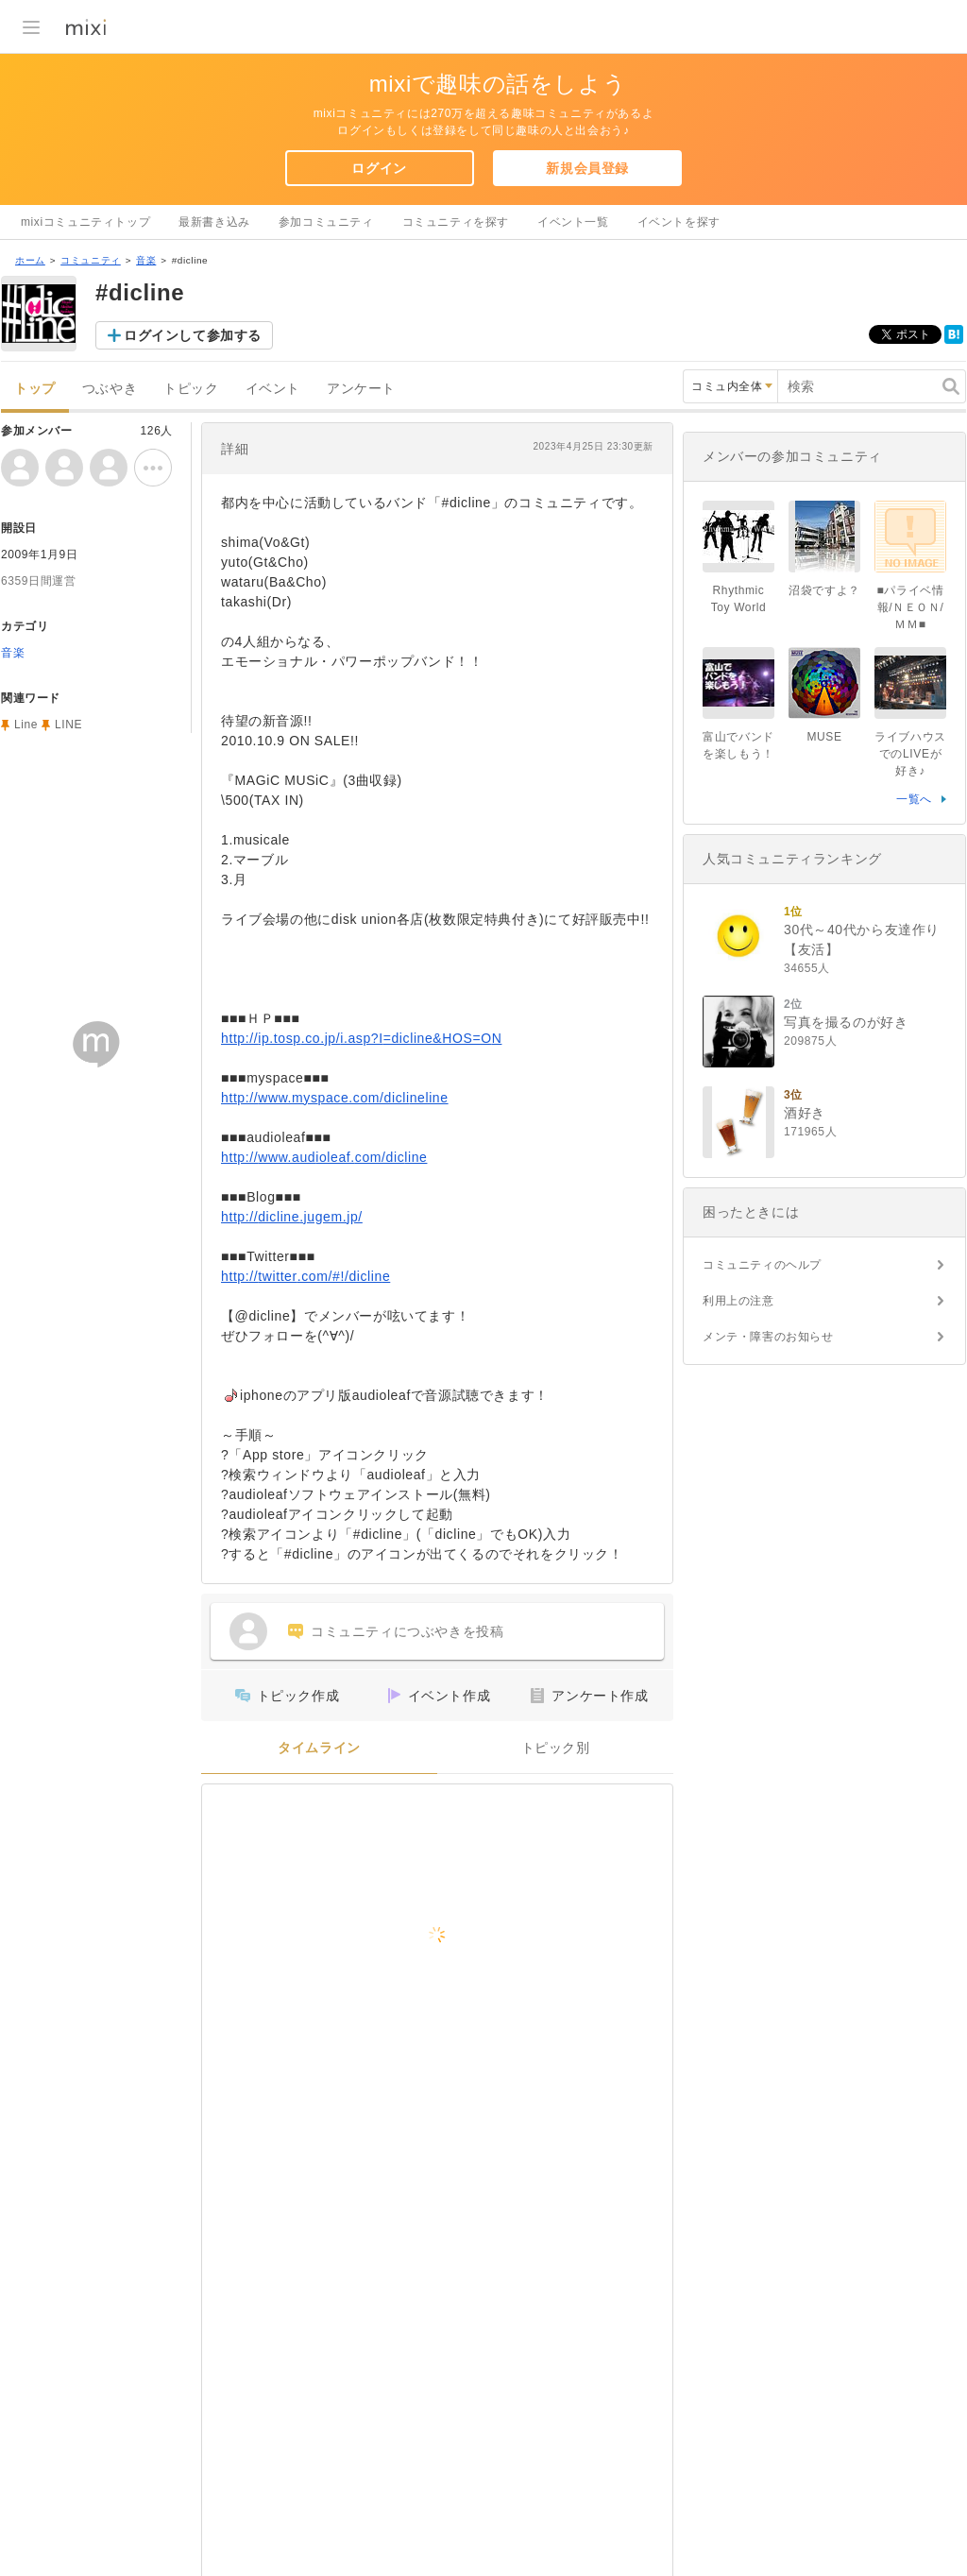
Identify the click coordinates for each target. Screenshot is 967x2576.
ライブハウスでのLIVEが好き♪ (910, 753)
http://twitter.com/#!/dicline (305, 1276)
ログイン (378, 168)
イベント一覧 (573, 222)
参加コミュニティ (326, 222)
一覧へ (914, 799)
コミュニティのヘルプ (762, 1264)
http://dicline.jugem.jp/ (292, 1216)
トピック (190, 389)
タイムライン (319, 1748)
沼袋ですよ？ (824, 590)
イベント (273, 389)
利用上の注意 (738, 1300)
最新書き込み (214, 222)
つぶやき (109, 389)
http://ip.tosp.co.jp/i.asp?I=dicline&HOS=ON (361, 1038)
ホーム (30, 260)
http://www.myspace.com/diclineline (335, 1097)
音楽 (146, 260)
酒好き (804, 1112)
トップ (35, 389)
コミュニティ (90, 260)
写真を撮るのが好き (846, 1022)
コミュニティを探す (455, 222)
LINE (68, 724)
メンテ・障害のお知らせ (768, 1336)
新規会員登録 (587, 168)
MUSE (823, 736)
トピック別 (555, 1748)
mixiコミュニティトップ (85, 222)
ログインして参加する (193, 335)
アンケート (361, 389)
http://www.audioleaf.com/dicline (324, 1157)
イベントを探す (679, 222)
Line (26, 724)
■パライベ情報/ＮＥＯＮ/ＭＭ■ (910, 607)
